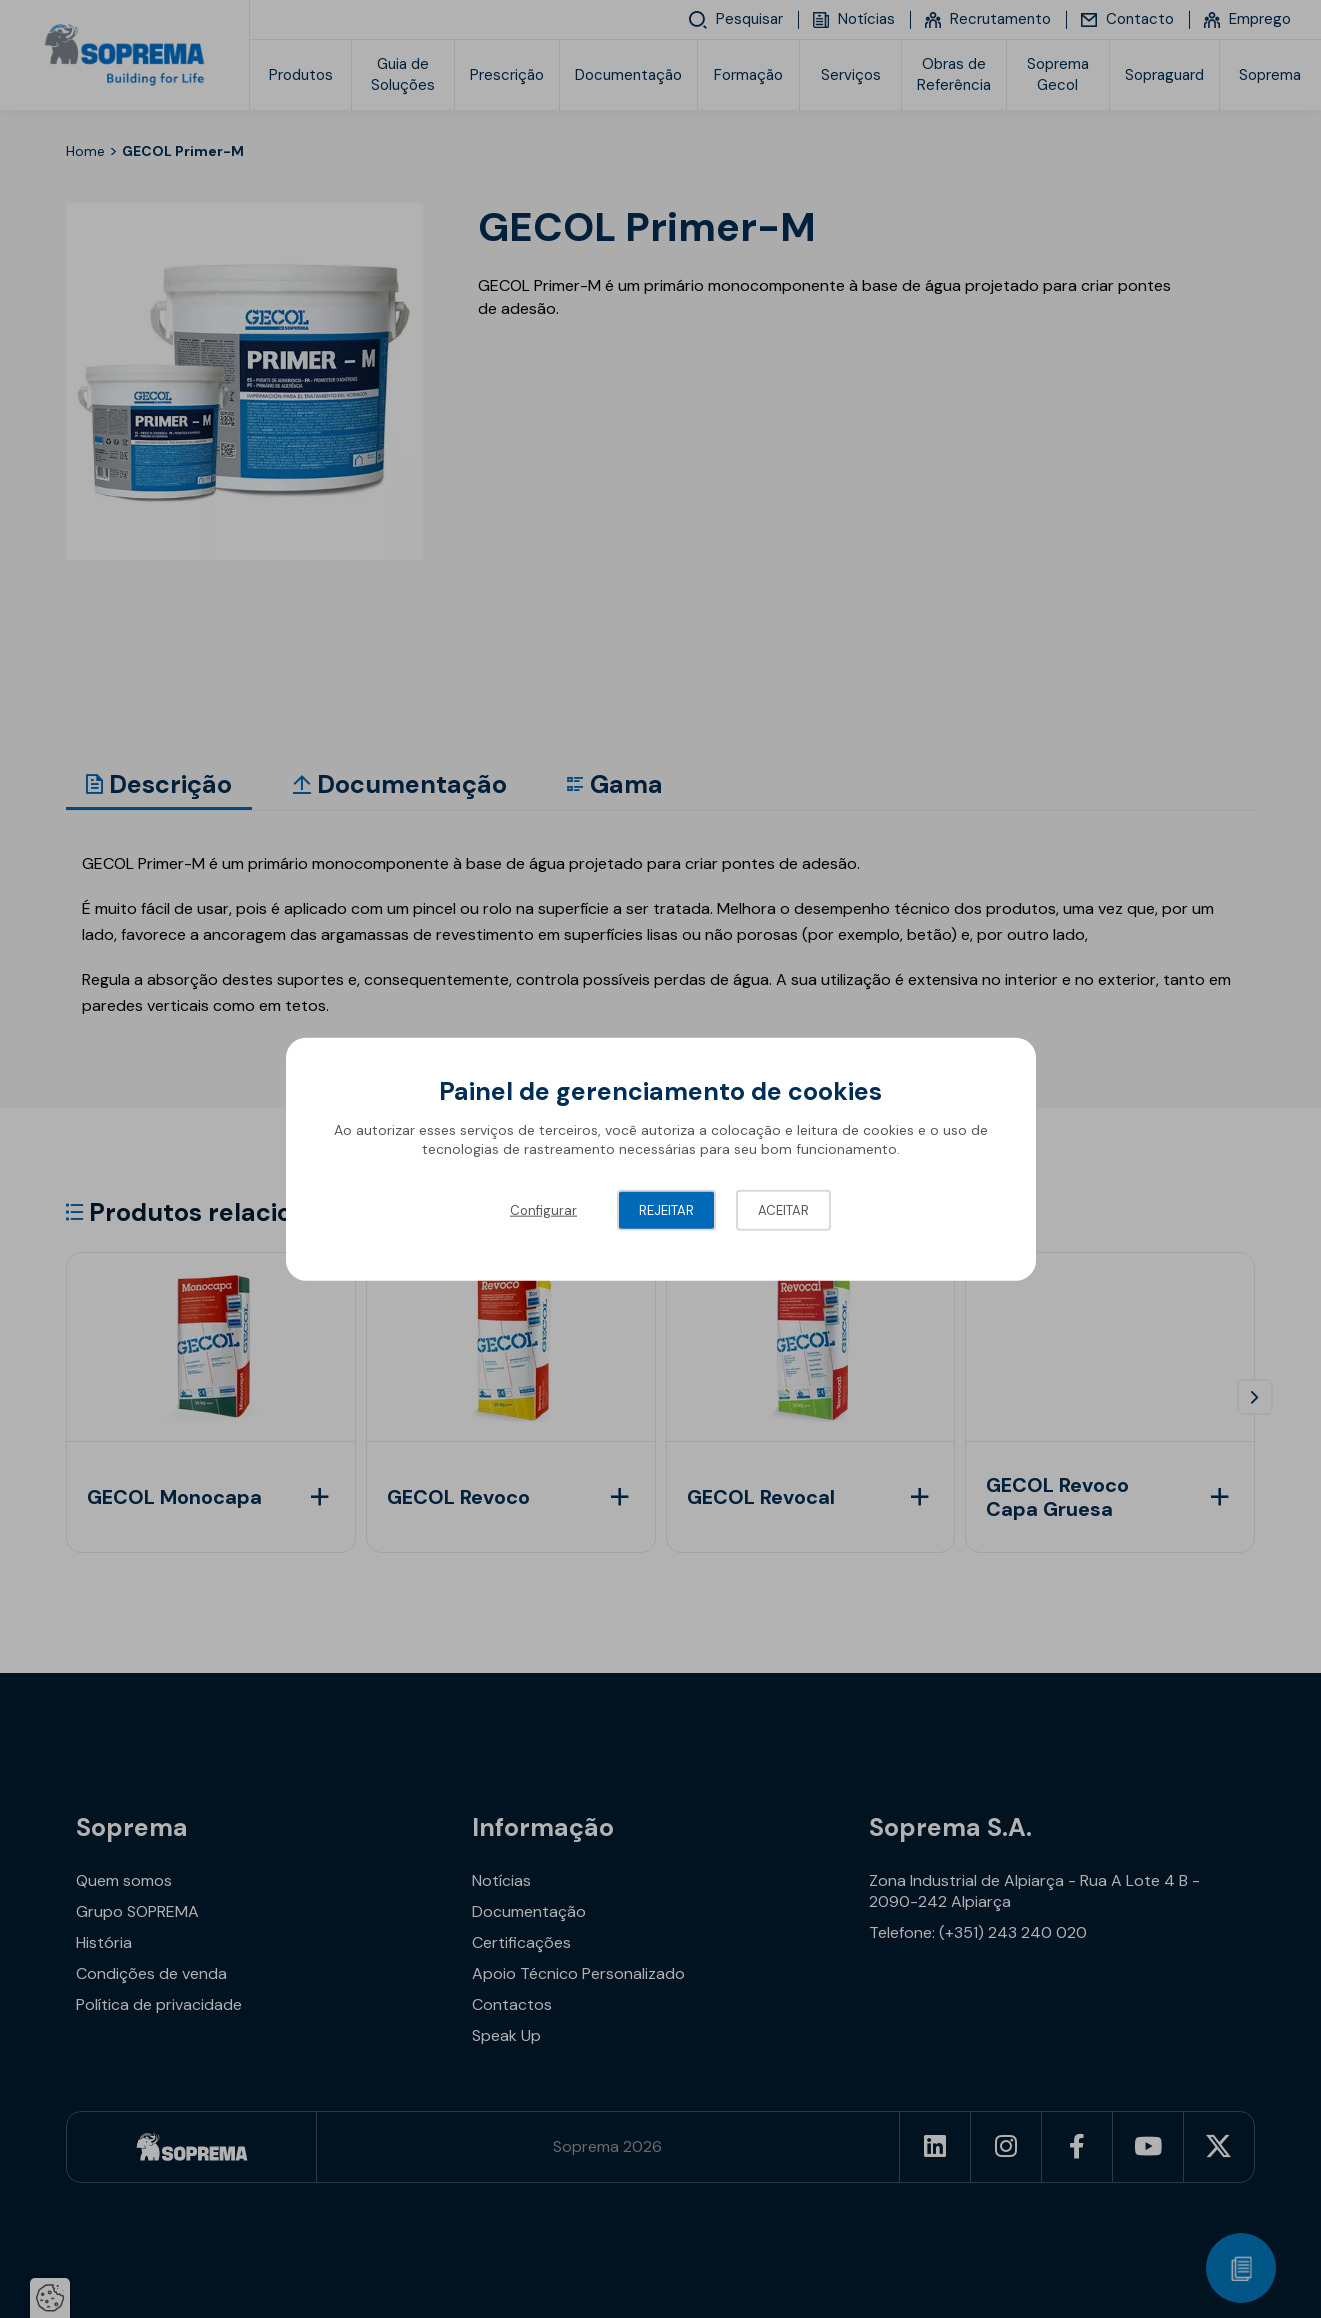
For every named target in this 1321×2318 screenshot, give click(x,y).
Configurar (543, 1209)
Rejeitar (666, 1209)
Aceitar (783, 1209)
